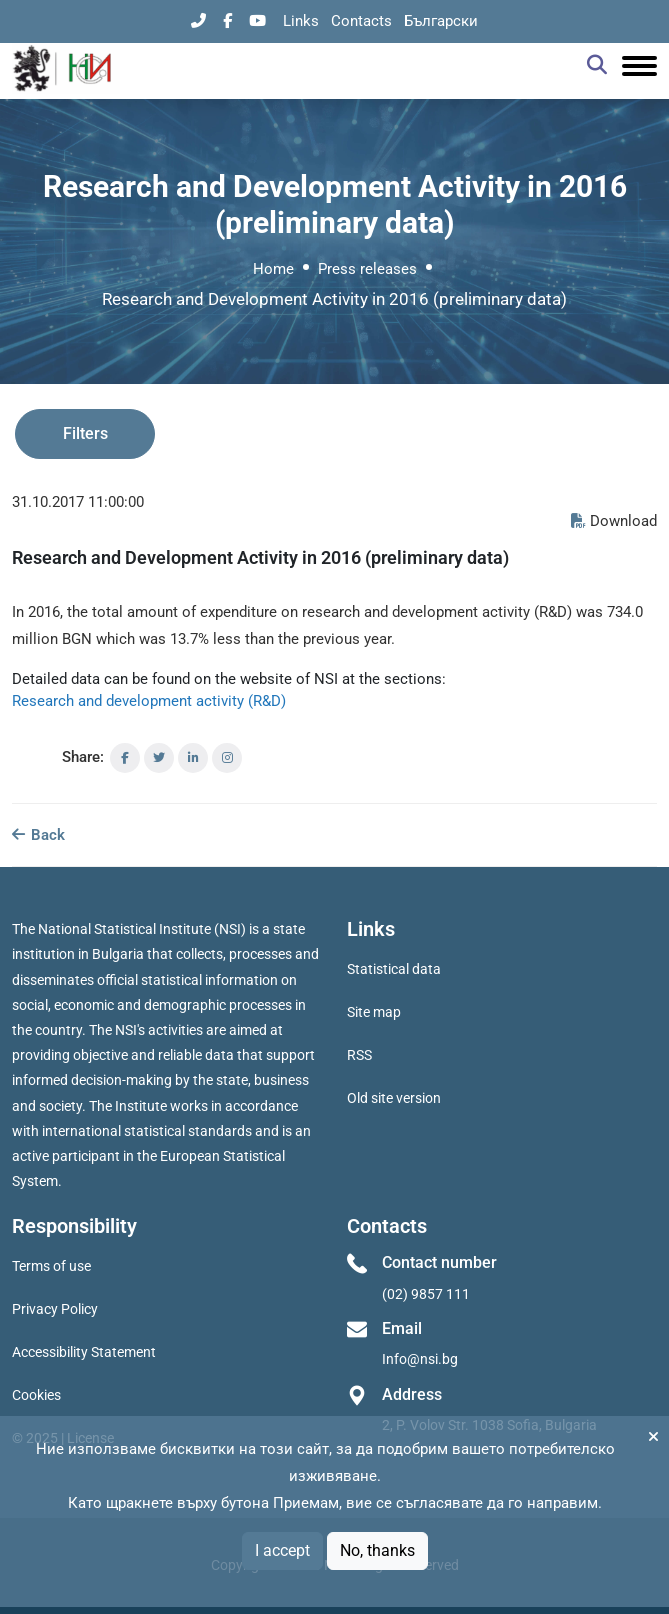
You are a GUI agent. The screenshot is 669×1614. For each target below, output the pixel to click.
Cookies (36, 1395)
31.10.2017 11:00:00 (78, 502)
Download (614, 521)
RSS (359, 1055)
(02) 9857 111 (426, 1294)
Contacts (361, 21)
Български (441, 21)
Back (38, 835)
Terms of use (51, 1266)
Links (301, 21)
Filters (85, 433)
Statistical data (394, 969)
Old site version (394, 1098)
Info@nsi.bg (420, 1359)
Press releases (367, 269)
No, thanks (377, 1550)
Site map (374, 1012)
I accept (282, 1550)
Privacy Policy (55, 1309)
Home (273, 269)
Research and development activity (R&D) (149, 701)
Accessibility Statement (84, 1352)
